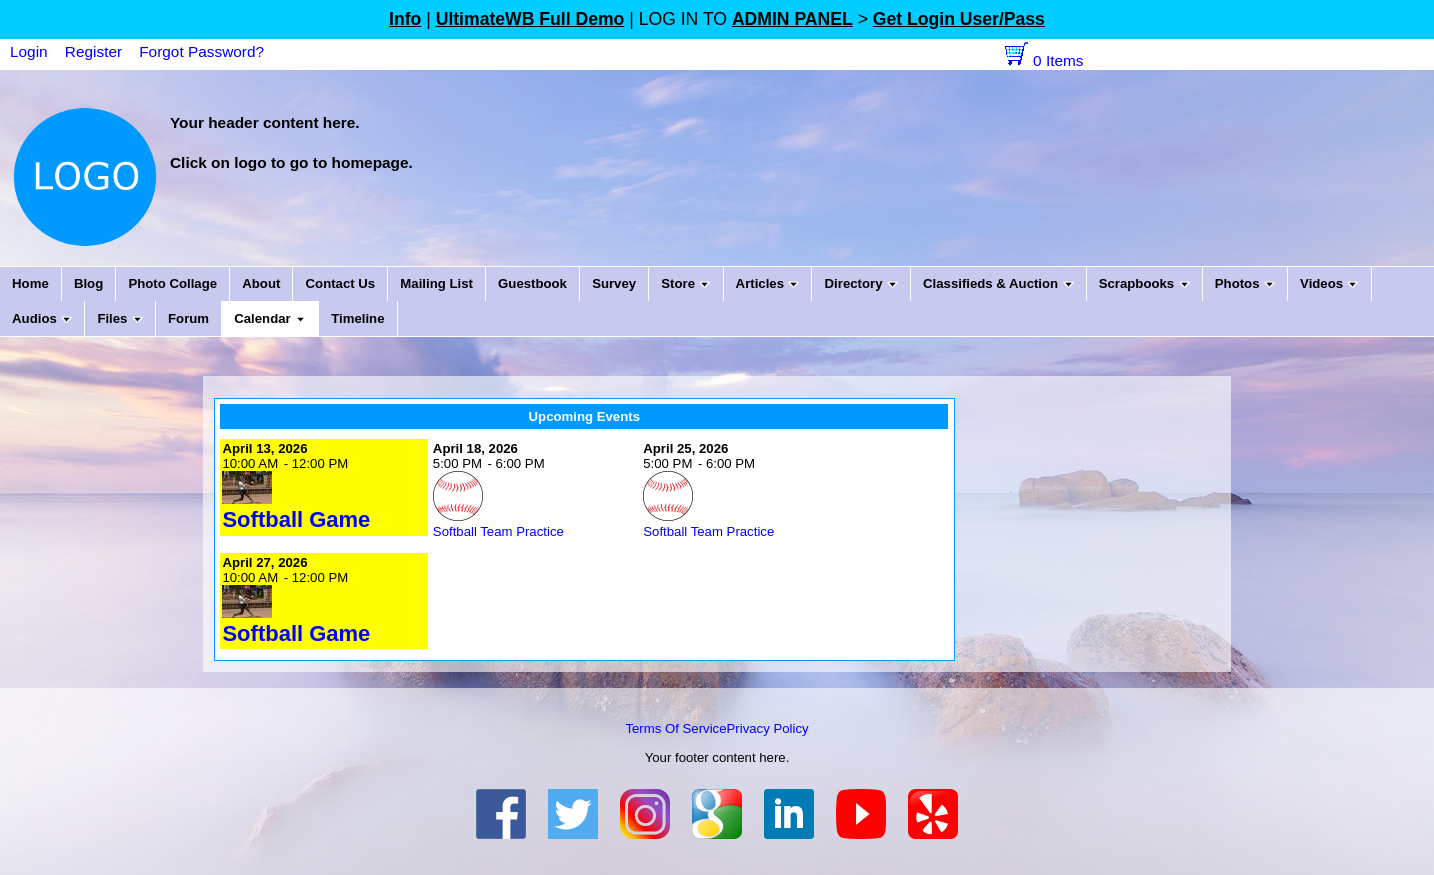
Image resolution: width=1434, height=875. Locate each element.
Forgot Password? (201, 51)
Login (29, 51)
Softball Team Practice (498, 531)
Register (93, 51)
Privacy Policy (768, 728)
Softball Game (296, 519)
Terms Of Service (675, 728)
